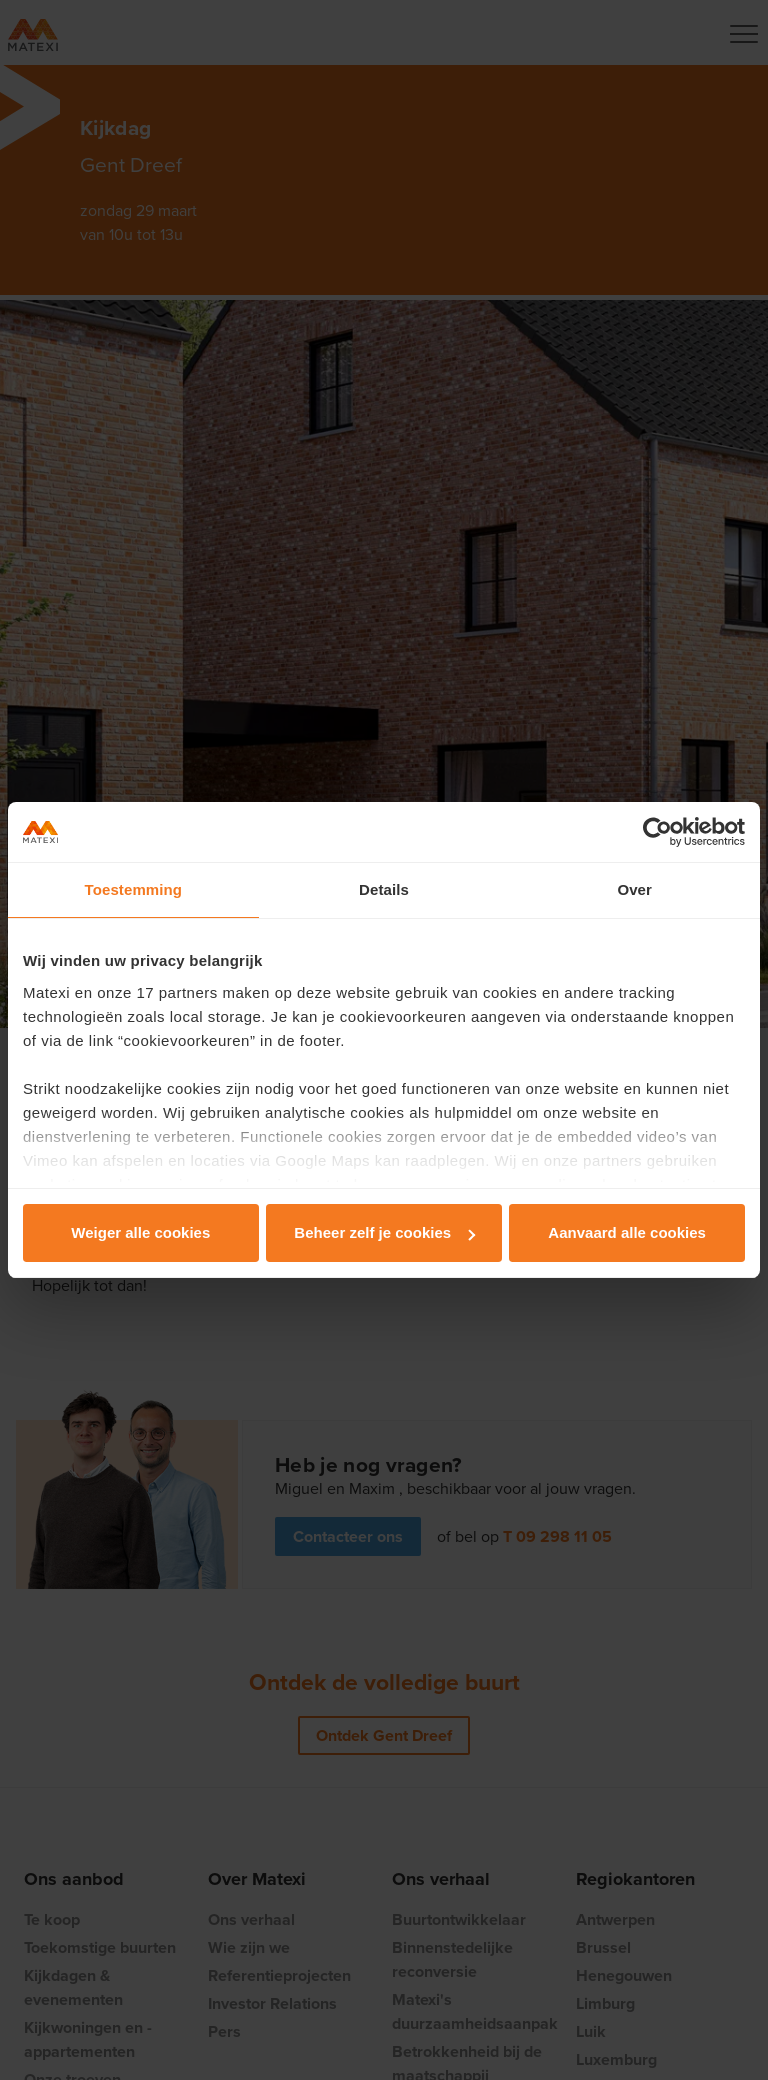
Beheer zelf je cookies (384, 1232)
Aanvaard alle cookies (627, 1232)
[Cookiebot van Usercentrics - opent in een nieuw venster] (657, 832)
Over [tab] (634, 889)
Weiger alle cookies (140, 1232)
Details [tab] (384, 889)
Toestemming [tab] (134, 889)
